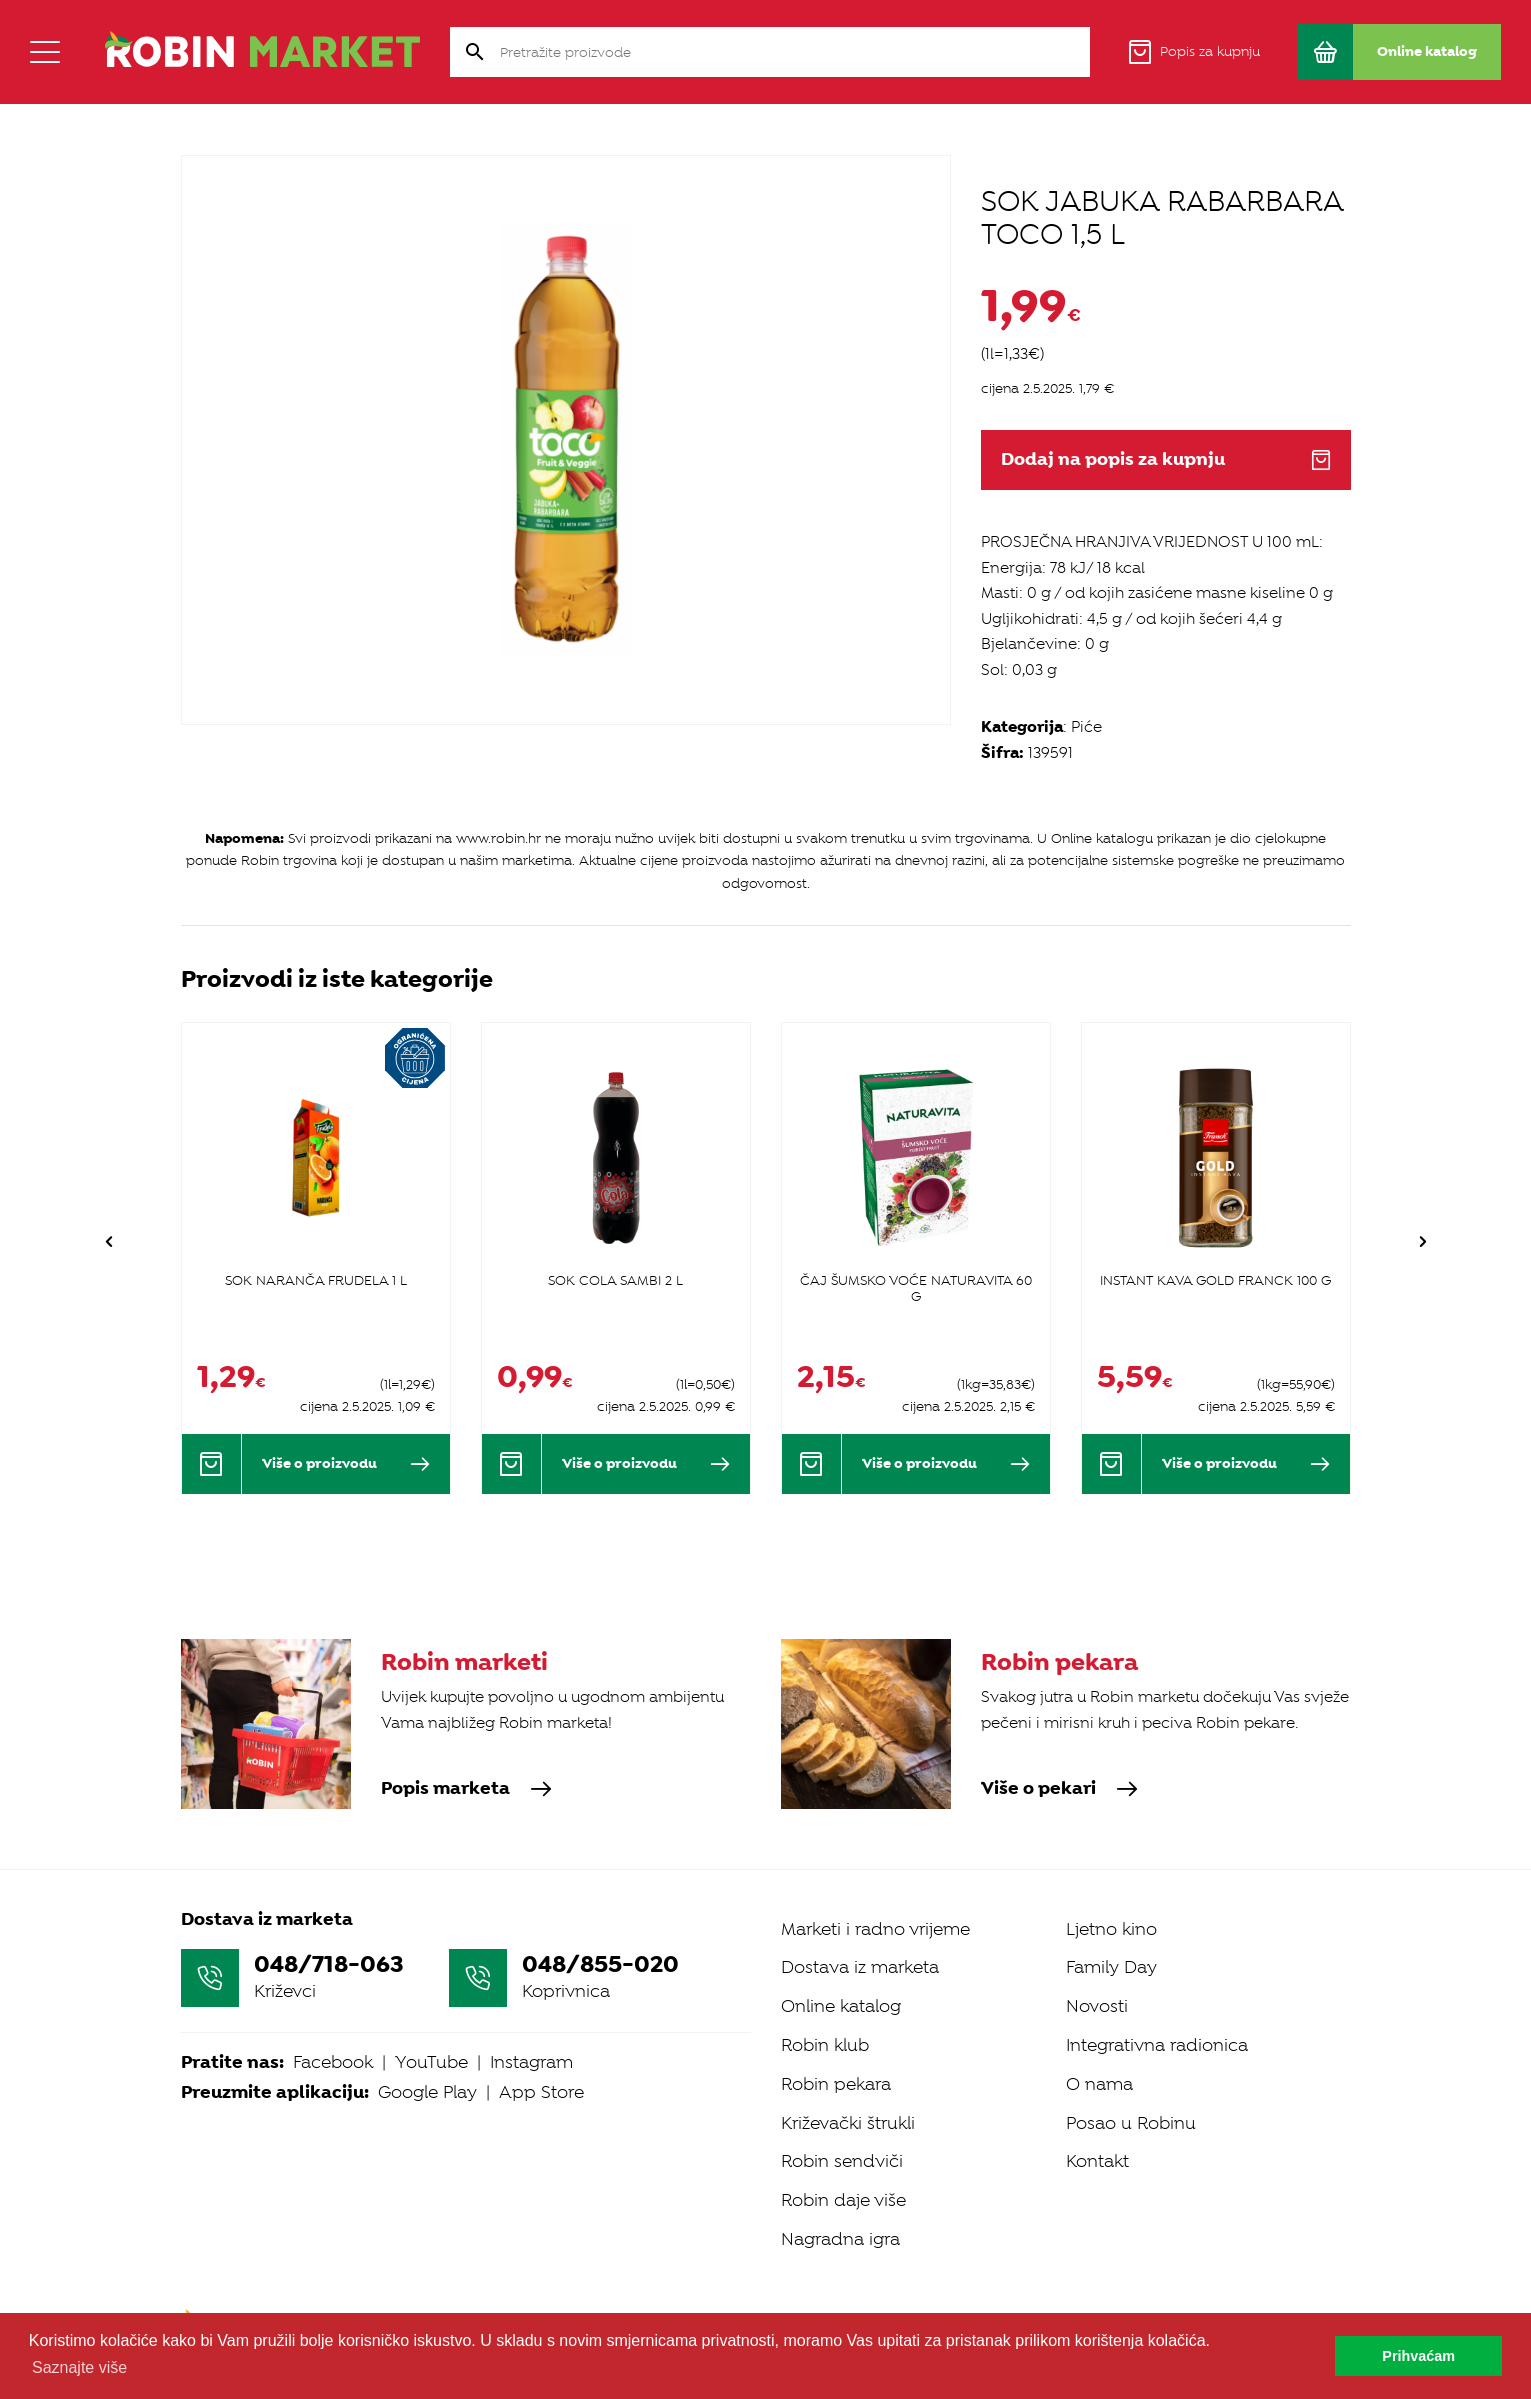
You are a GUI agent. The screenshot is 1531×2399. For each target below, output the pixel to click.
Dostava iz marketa (860, 1967)
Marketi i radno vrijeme (875, 1929)
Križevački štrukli (848, 2123)
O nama (1099, 2084)
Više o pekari (1059, 1789)
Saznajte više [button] (79, 2367)
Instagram (531, 2062)
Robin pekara (836, 2084)
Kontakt (1097, 2161)
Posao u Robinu (1131, 2123)
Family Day (1111, 1967)
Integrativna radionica (1157, 2045)
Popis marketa (466, 1789)
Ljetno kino (1111, 1929)
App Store (541, 2092)
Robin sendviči (842, 2161)
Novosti (1097, 2006)
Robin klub (825, 2045)
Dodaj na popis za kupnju (1166, 459)
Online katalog (841, 2006)
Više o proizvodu (346, 1464)
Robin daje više (843, 2200)
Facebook (333, 2062)
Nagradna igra (840, 2239)
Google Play (427, 2092)
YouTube (431, 2062)
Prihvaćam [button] (1418, 2356)
